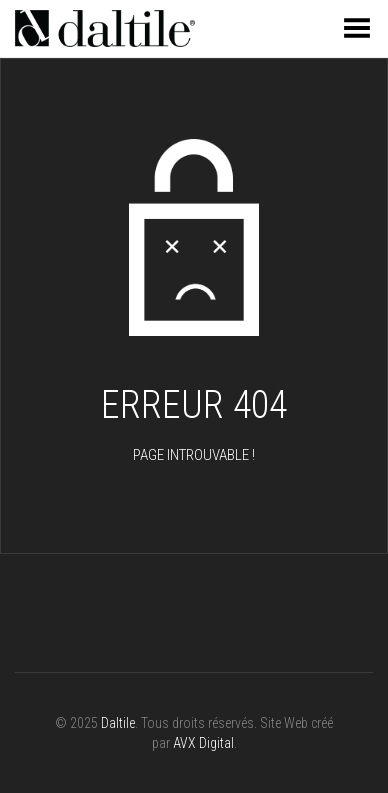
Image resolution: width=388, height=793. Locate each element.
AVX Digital (203, 743)
